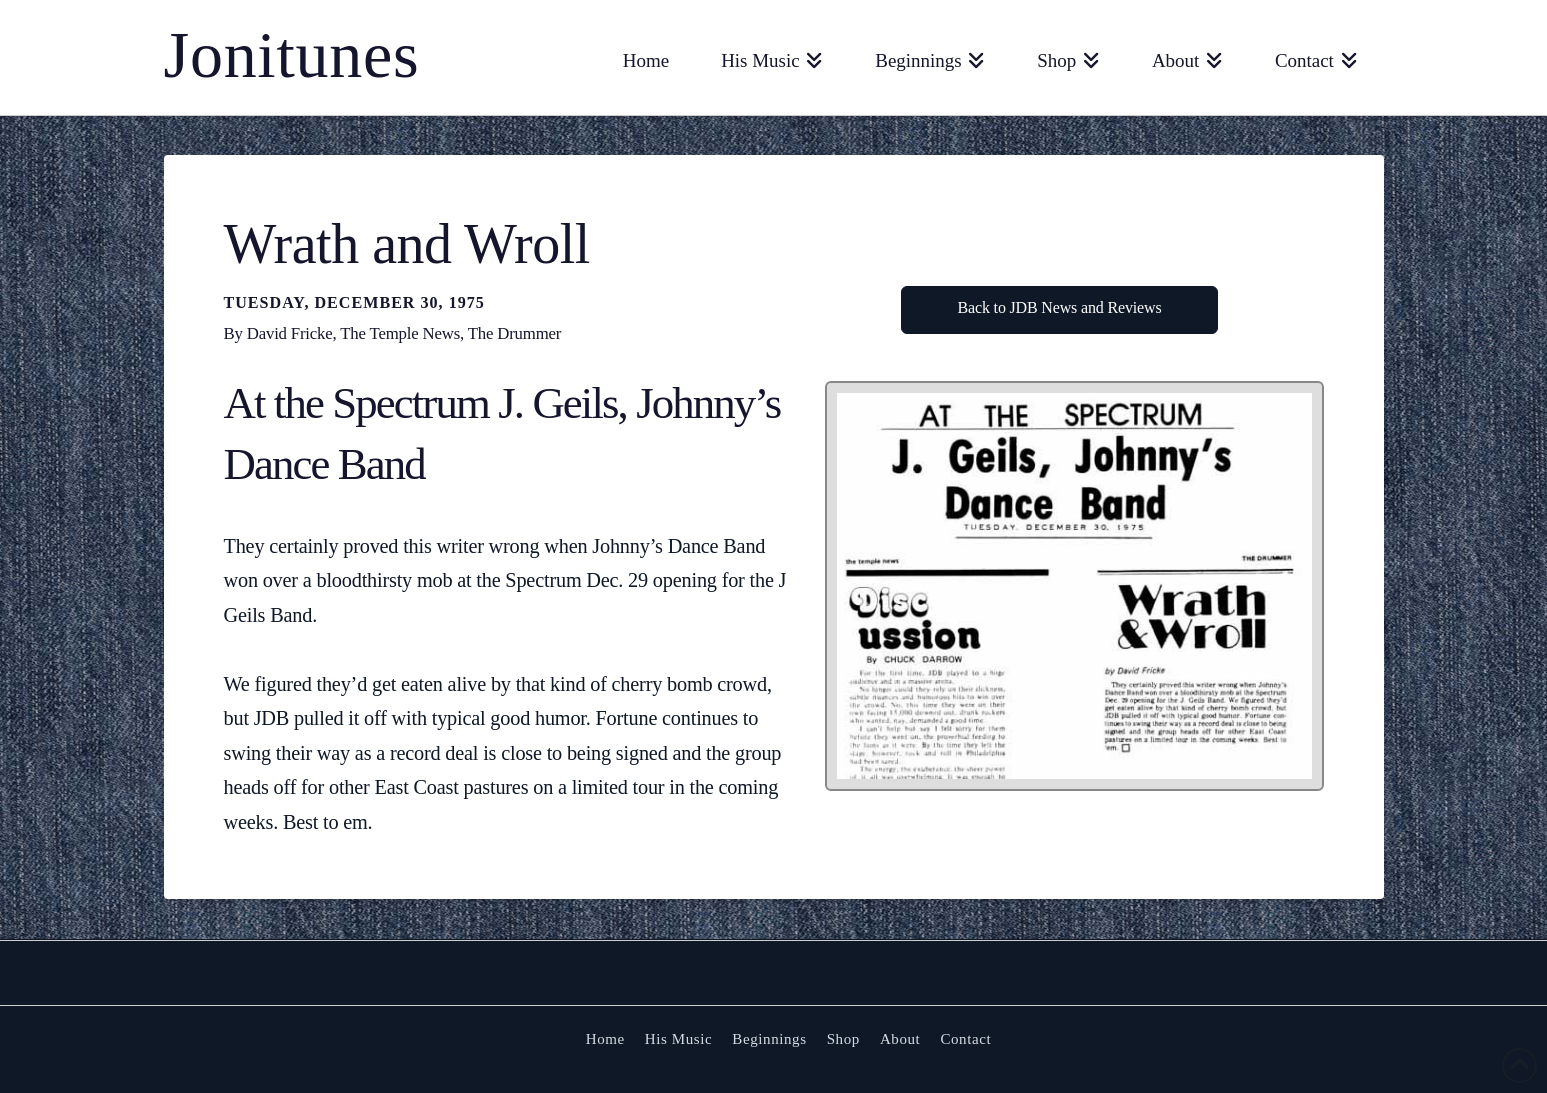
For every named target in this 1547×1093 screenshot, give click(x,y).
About (900, 1039)
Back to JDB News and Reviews (1060, 307)
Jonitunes (292, 55)
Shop (843, 1039)
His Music (679, 1039)
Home (605, 1039)
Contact (965, 1039)
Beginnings (769, 1039)
